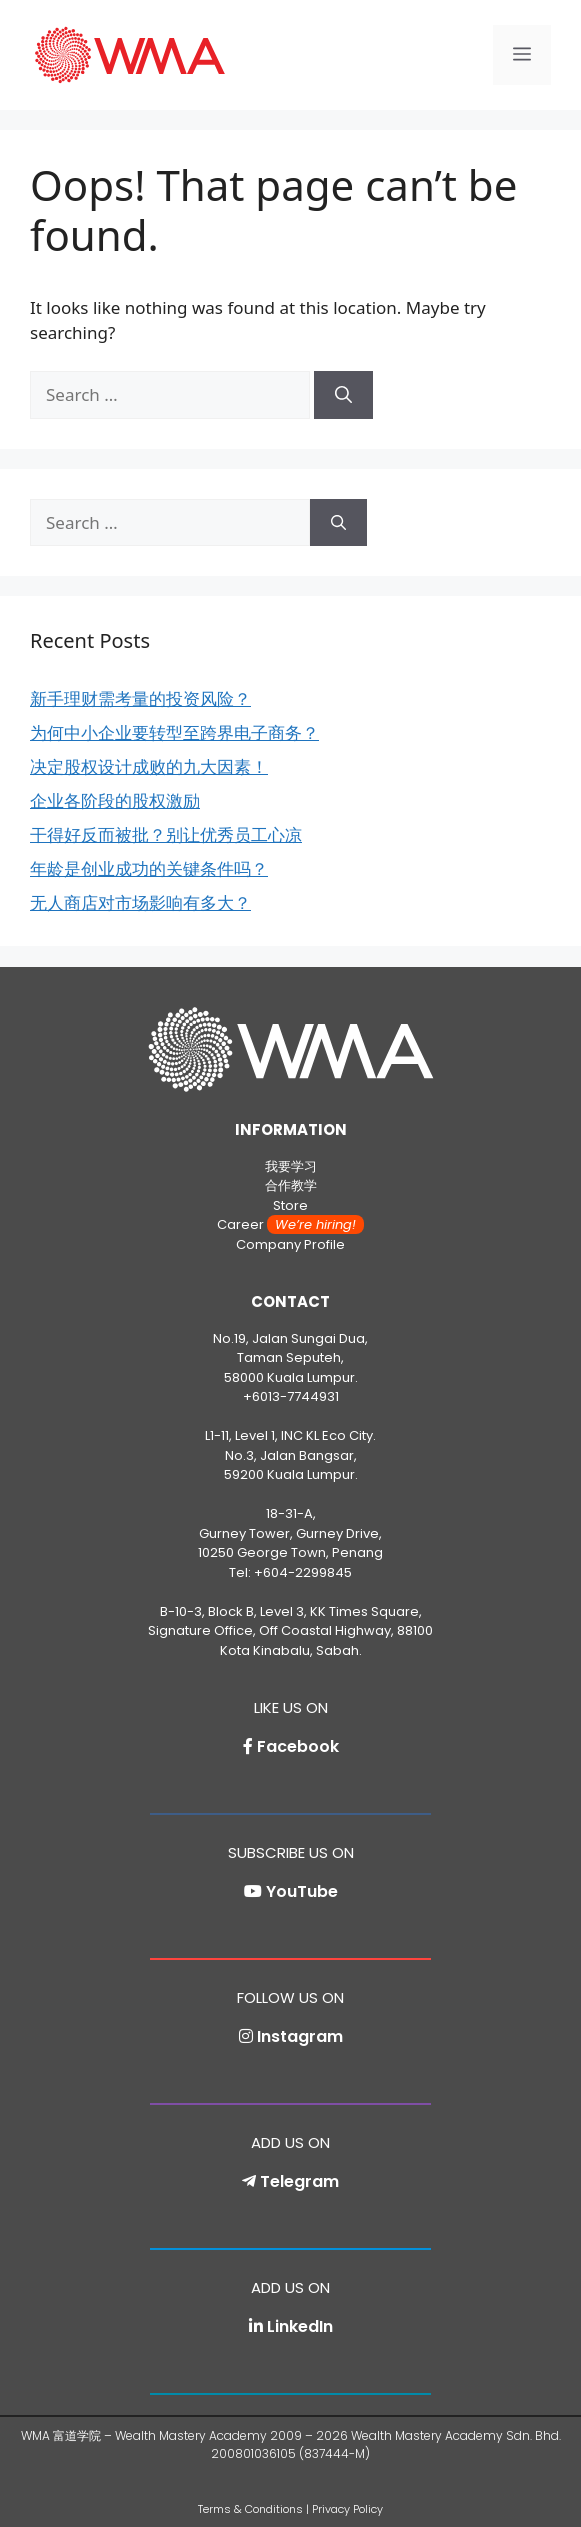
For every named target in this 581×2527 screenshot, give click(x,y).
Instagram (300, 2036)
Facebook (298, 1746)
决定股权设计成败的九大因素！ (149, 766)
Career (290, 1224)
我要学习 (291, 1166)
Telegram (299, 2181)
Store (290, 1205)
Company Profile (290, 1244)
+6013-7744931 (291, 1396)
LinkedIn (300, 2326)
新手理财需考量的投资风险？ (140, 698)
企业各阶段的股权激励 (115, 800)
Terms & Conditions (250, 2509)
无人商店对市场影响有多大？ (140, 902)
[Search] (343, 395)
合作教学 (291, 1185)
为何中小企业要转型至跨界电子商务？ (174, 732)
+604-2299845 (303, 1572)
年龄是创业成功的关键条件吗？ (149, 868)
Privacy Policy (347, 2509)
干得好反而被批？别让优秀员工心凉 (166, 834)
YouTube (302, 1891)
